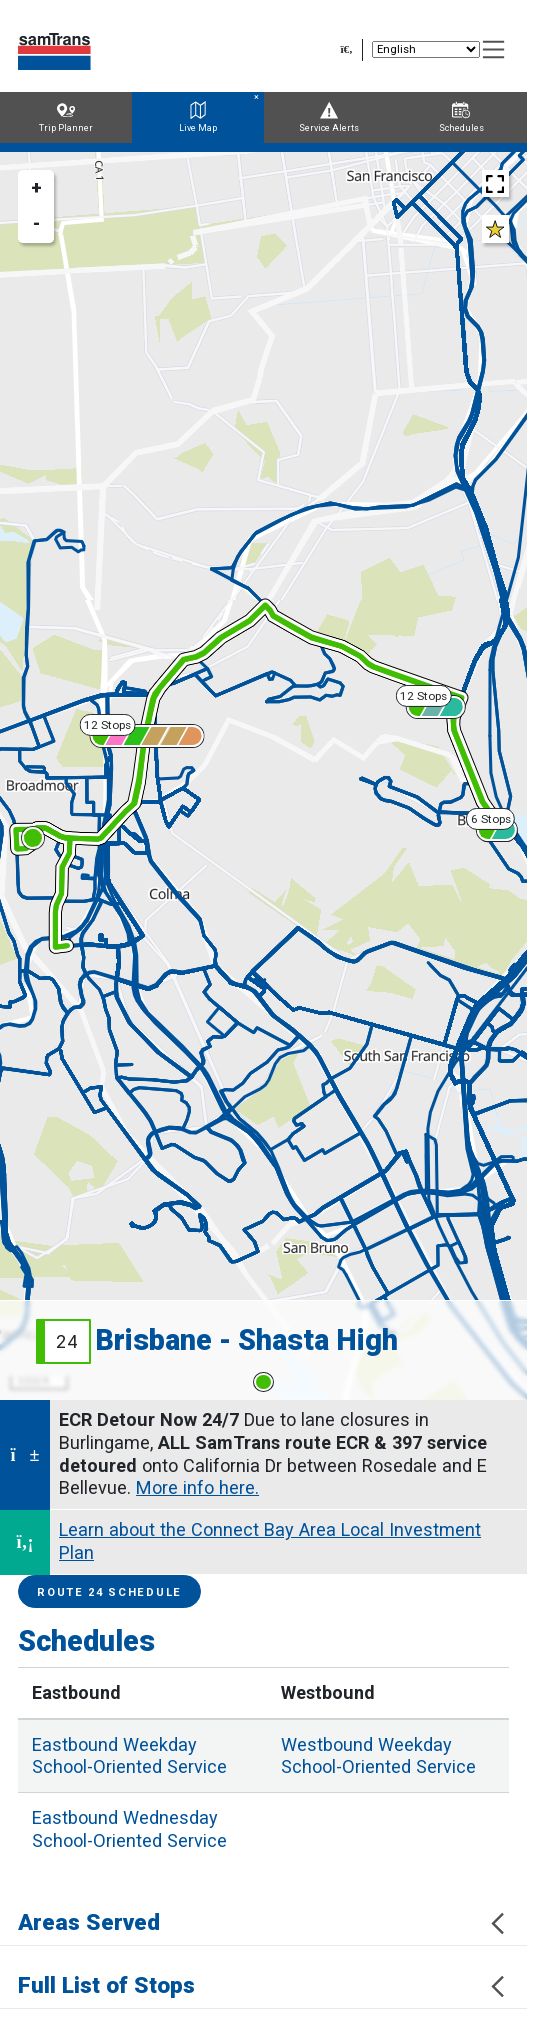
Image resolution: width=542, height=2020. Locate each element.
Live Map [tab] (198, 117)
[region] (263, 776)
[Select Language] (426, 49)
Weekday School (129, 1756)
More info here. (197, 1487)
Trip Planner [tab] (66, 117)
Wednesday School (129, 1829)
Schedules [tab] (461, 117)
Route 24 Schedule (109, 1592)
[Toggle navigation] (494, 50)
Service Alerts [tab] (329, 117)
